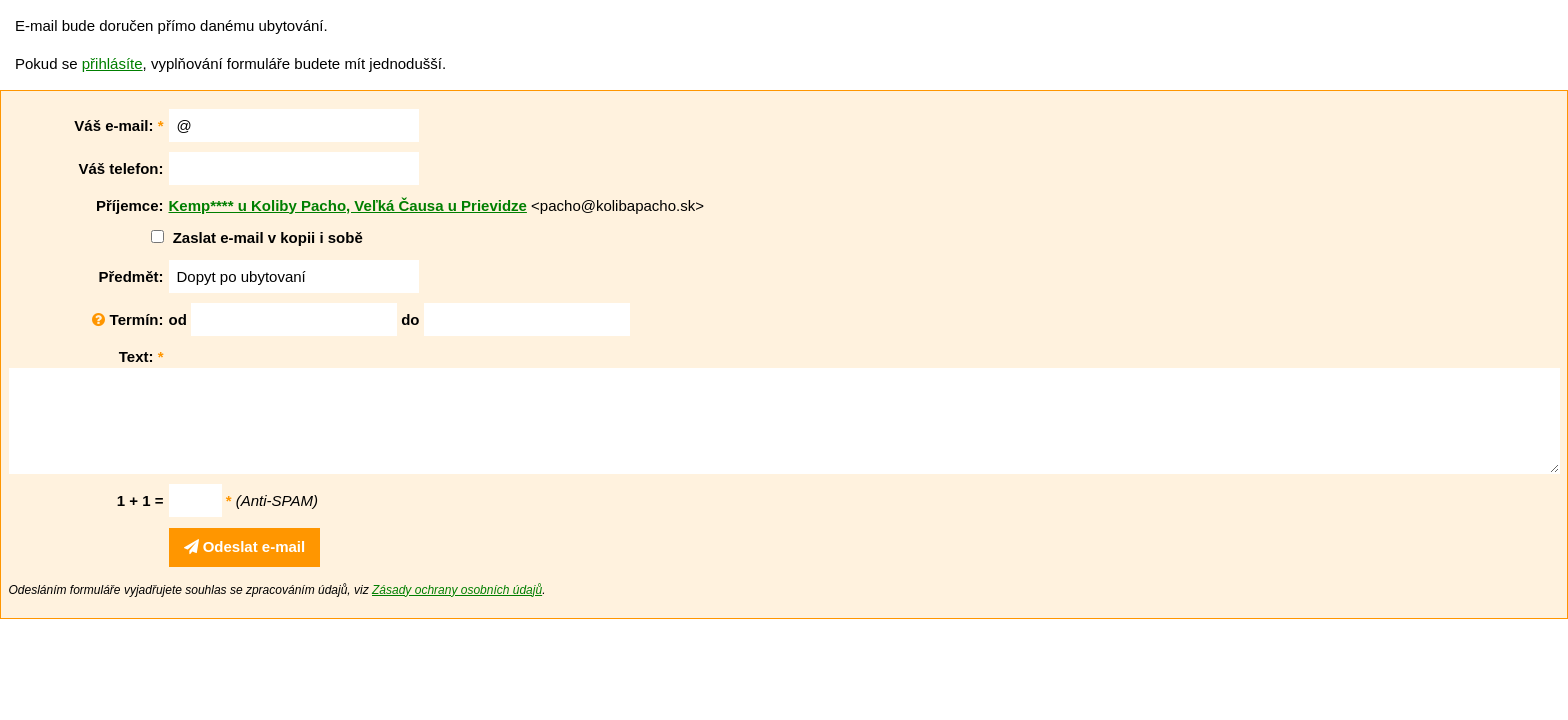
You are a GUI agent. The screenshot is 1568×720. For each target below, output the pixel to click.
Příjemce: (130, 205)
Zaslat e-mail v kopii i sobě (268, 237)
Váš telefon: (120, 168)
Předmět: (130, 276)
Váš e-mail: (118, 125)
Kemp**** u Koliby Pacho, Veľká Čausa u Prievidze (348, 205)
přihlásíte (112, 63)
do (410, 319)
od (178, 319)
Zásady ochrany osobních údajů (457, 590)
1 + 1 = (140, 500)
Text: (141, 356)
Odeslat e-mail (245, 546)
